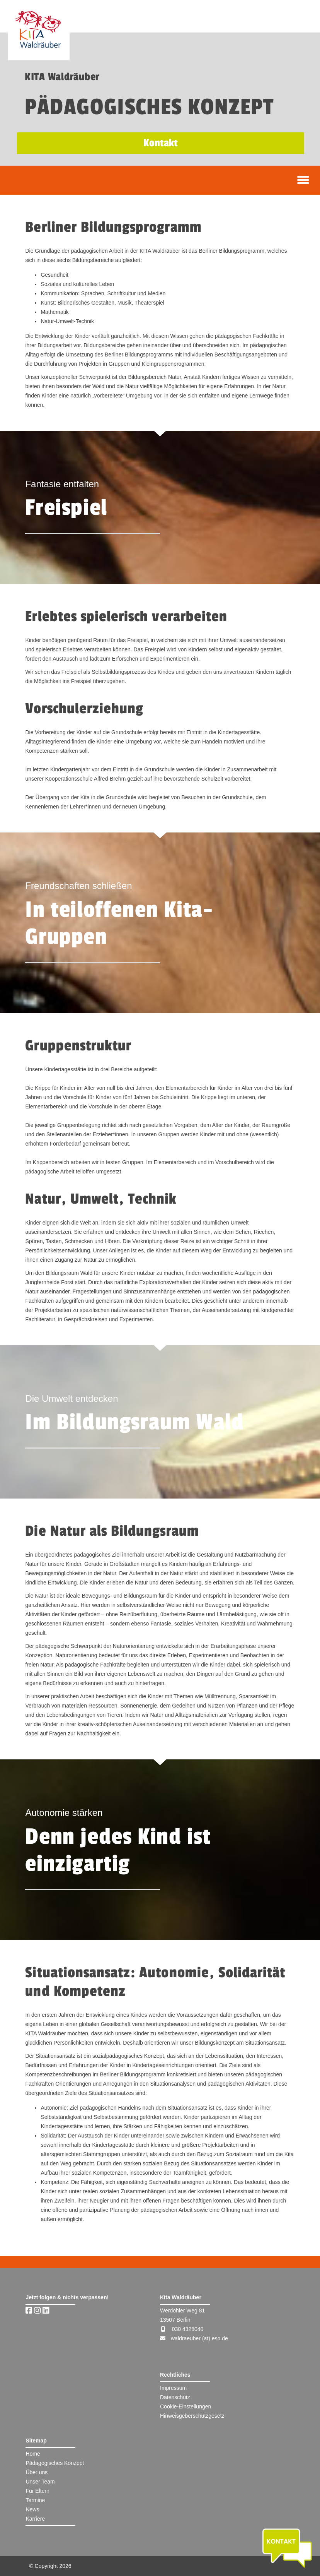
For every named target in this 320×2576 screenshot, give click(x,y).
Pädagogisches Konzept (55, 2463)
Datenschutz (175, 2397)
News (32, 2509)
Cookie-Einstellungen (185, 2406)
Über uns (37, 2472)
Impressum (173, 2388)
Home (33, 2454)
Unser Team (40, 2481)
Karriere (35, 2519)
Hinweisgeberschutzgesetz (192, 2416)
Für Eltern (37, 2491)
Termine (35, 2500)
